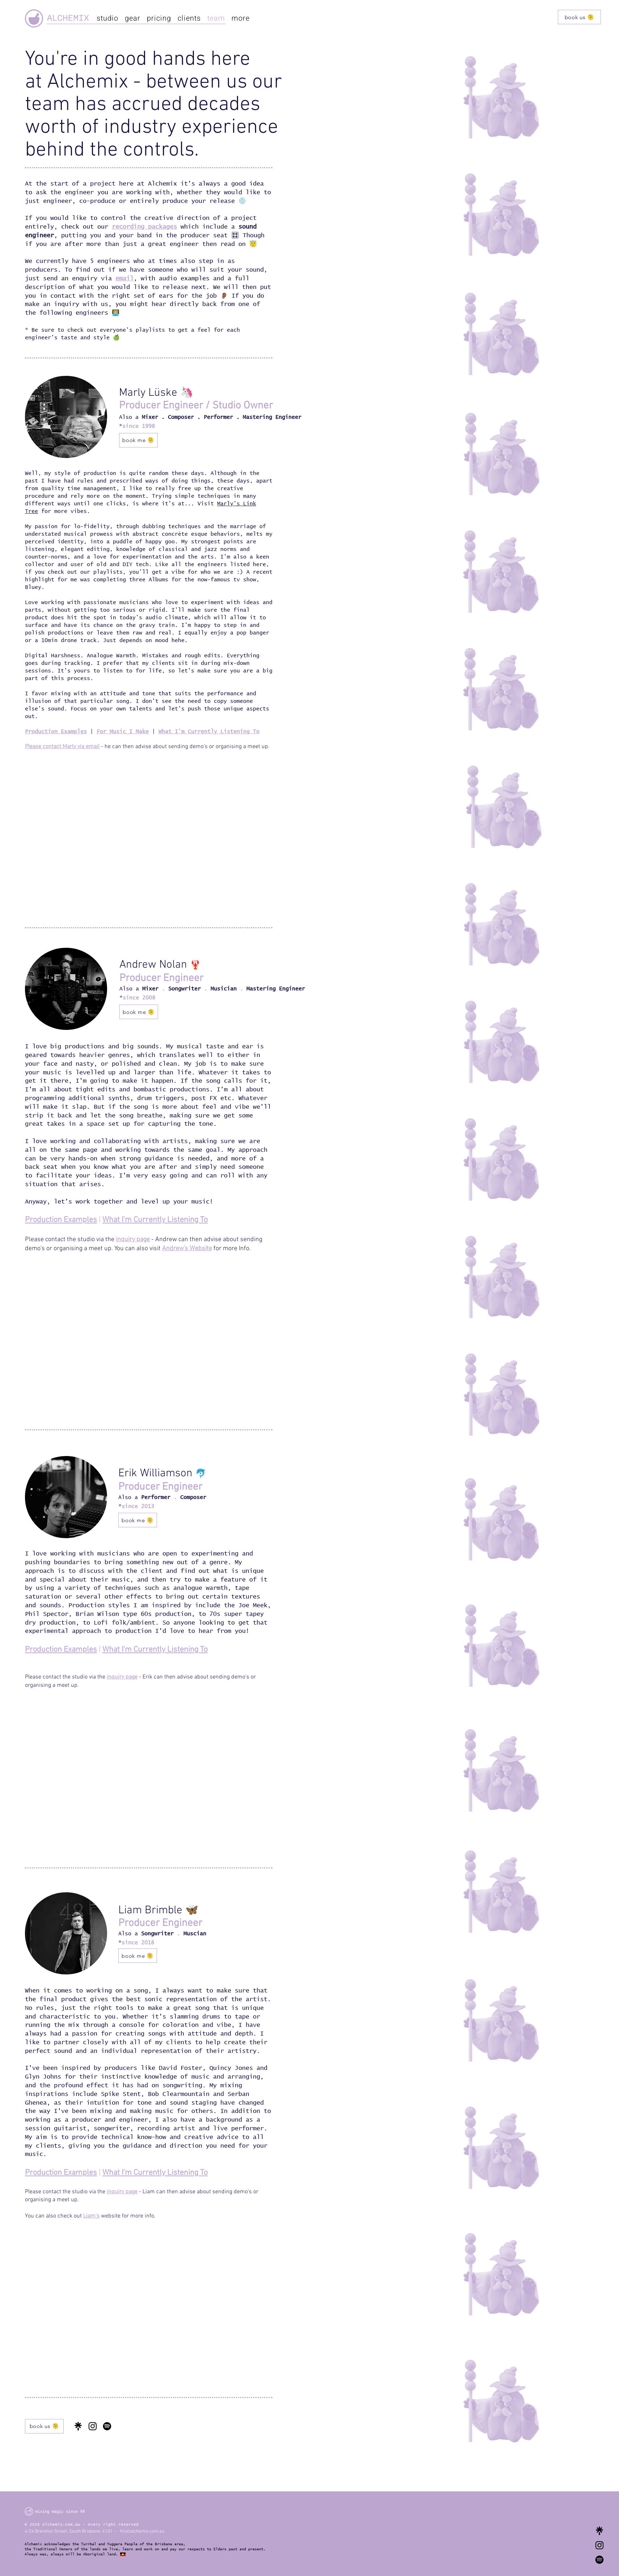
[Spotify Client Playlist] (107, 2426)
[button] (240, 18)
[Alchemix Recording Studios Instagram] (599, 2545)
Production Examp (51, 731)
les (82, 731)
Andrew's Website (187, 1248)
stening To (190, 2173)
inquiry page (133, 1239)
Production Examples (61, 1220)
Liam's (91, 2216)
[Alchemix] (34, 18)
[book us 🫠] (579, 17)
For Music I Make (123, 731)
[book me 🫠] (138, 440)
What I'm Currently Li (137, 2173)
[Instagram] (92, 2426)
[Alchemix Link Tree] (599, 2530)
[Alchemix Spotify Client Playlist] (599, 2559)
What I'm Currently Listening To (155, 1220)
